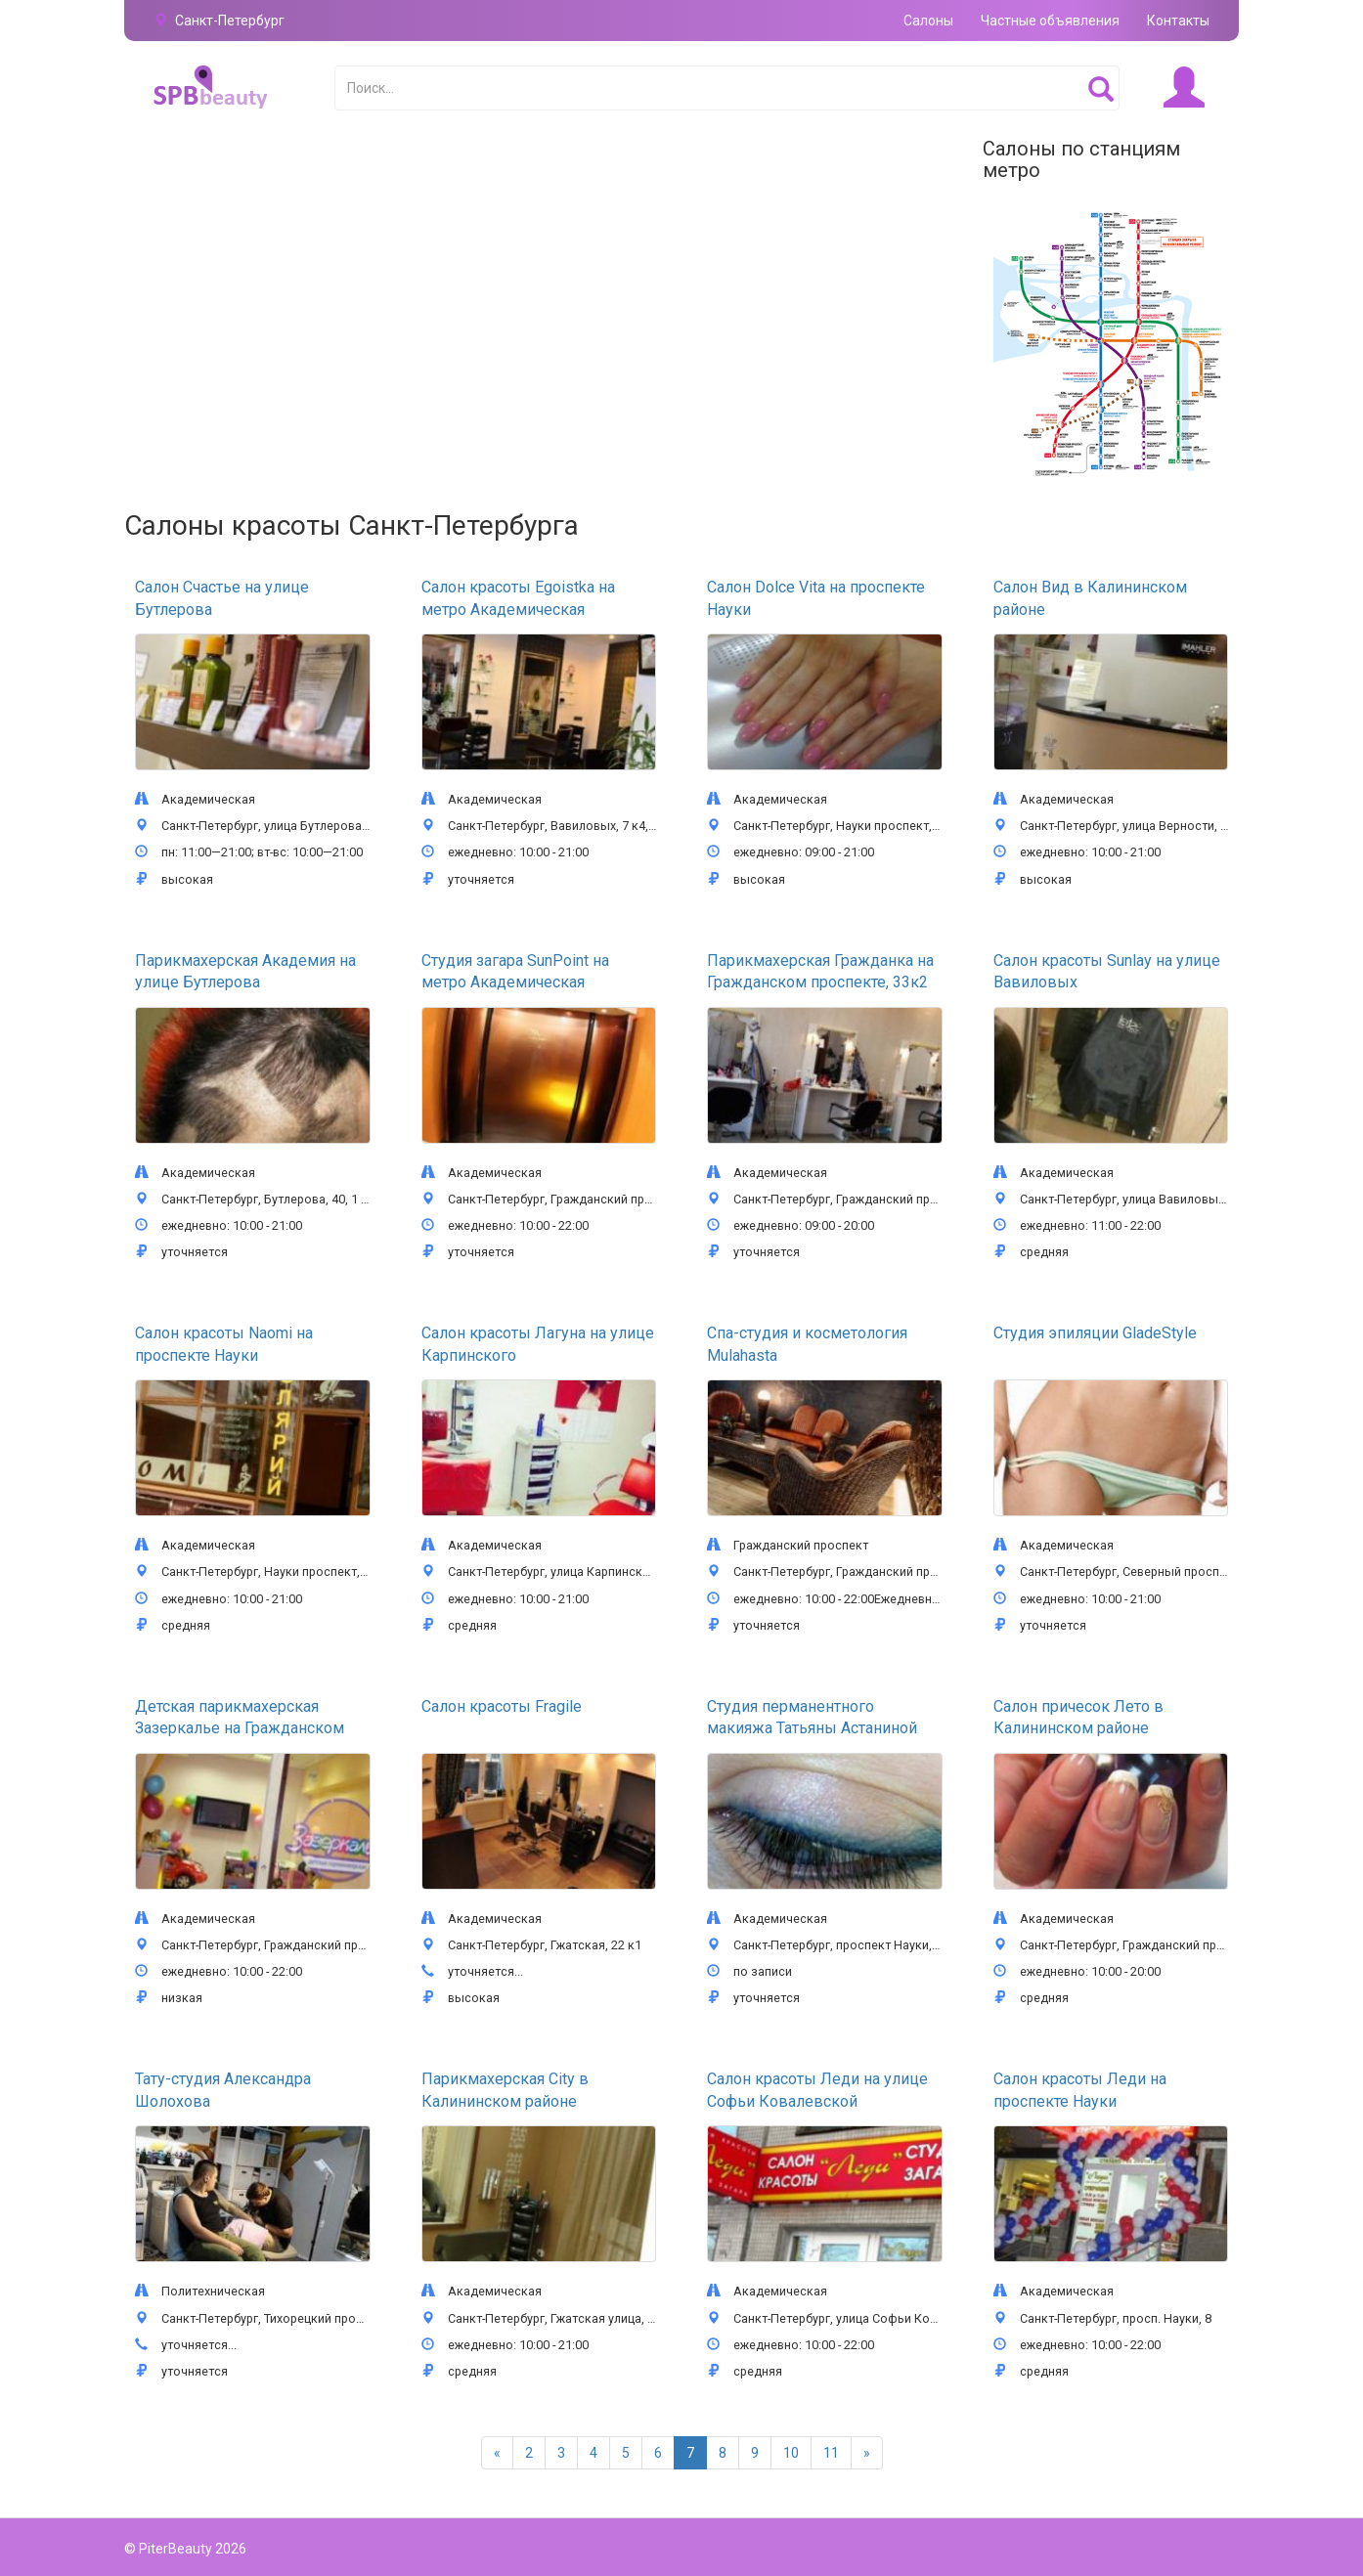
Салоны (928, 20)
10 (791, 2453)
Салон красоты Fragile (501, 1706)
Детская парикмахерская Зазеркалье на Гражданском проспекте (239, 1728)
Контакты (1178, 20)
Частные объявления (1050, 20)
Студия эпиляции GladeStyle (1095, 1333)
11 (831, 2453)
